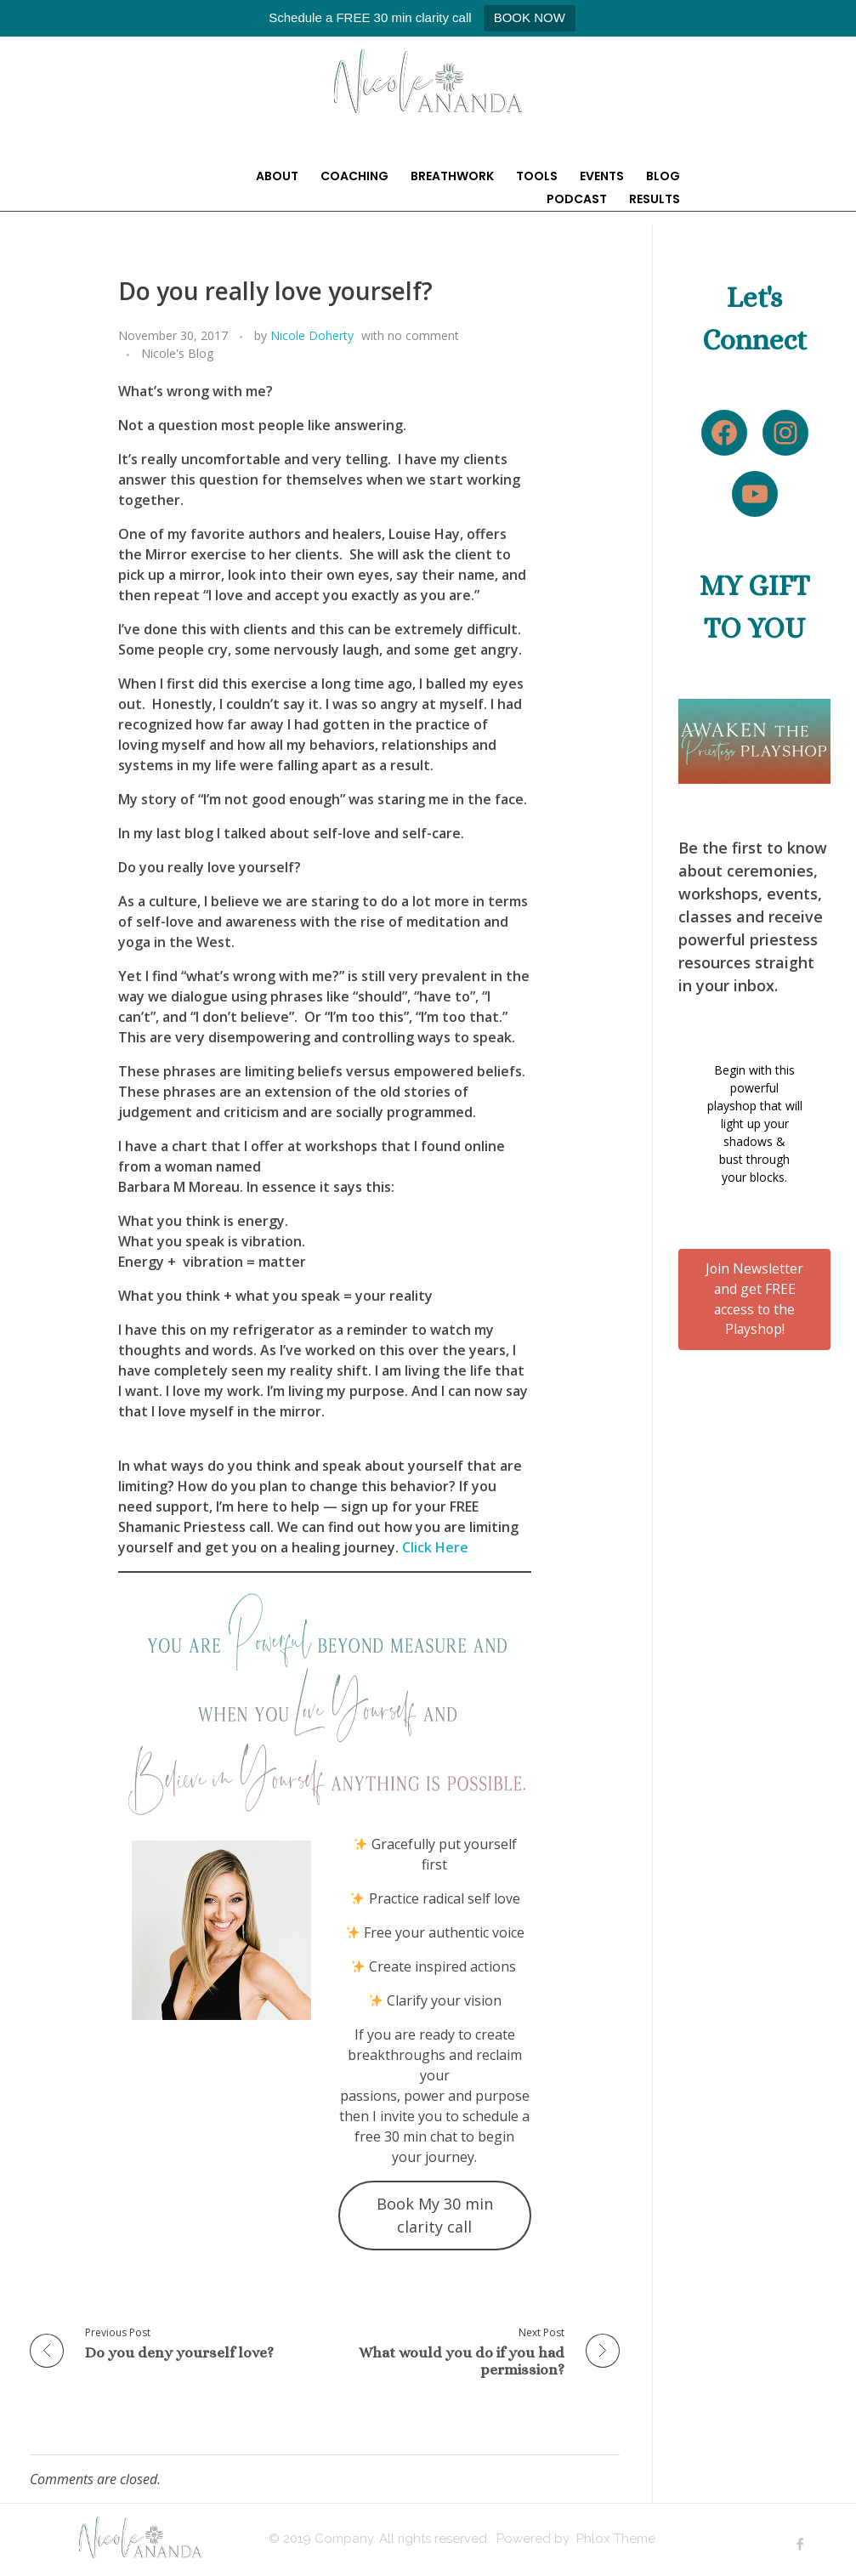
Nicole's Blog (177, 353)
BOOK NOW (529, 17)
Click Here (435, 1547)
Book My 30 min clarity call (435, 2215)
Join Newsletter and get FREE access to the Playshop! (754, 1298)
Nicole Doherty (312, 335)
